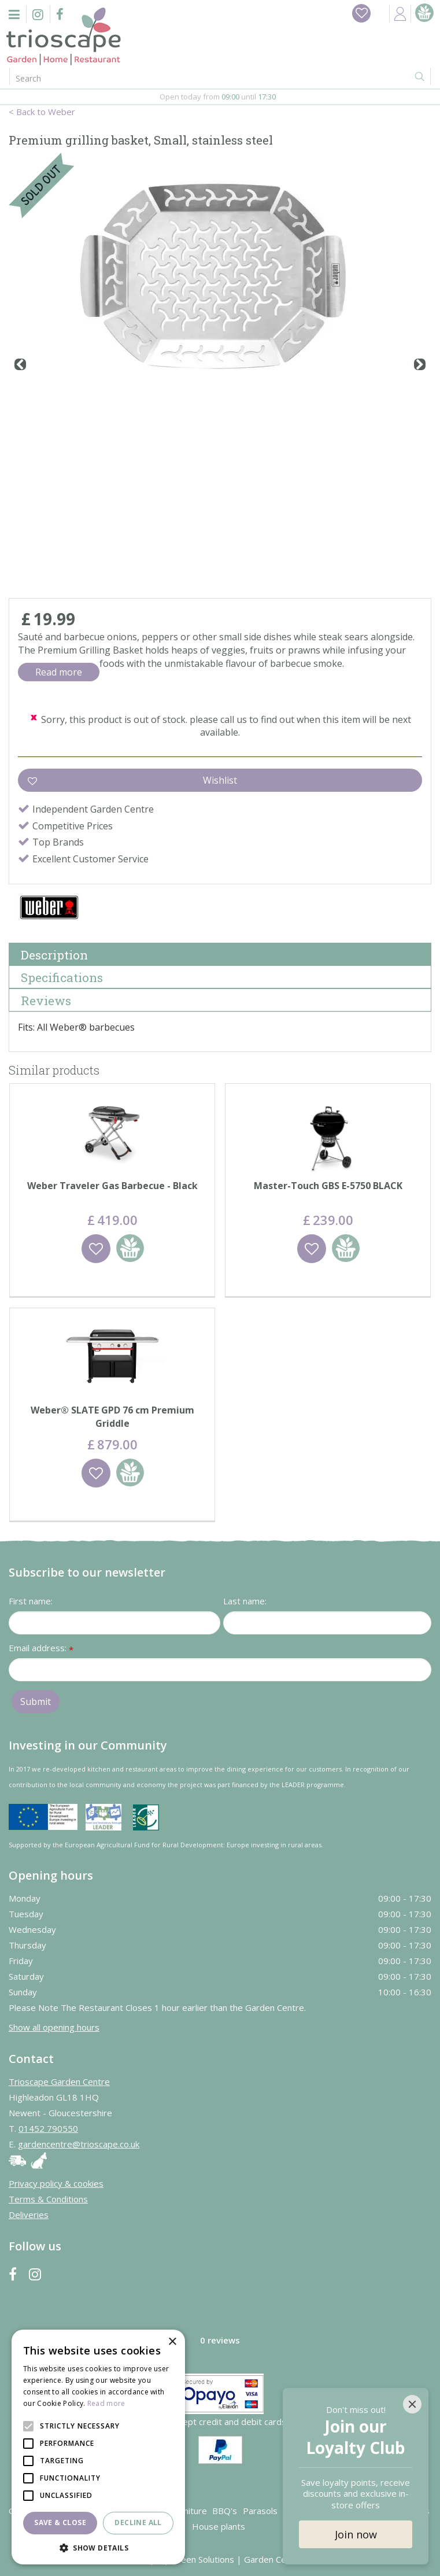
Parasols (260, 2510)
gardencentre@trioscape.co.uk (78, 2144)
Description (54, 955)
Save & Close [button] (60, 2522)
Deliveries (29, 2214)
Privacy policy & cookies (56, 2183)
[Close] (412, 2404)
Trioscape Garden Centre (59, 2081)
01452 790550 (48, 2128)
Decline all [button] (137, 2522)
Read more (58, 672)
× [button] (172, 2342)
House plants (218, 2526)
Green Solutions (202, 2559)
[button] (98, 2547)
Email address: (41, 1648)
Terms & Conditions (48, 2199)
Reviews (46, 1000)
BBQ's (224, 2510)
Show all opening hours (54, 2027)
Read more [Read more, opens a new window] (106, 2403)
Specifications (62, 977)
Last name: (245, 1601)
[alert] (98, 2447)
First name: (31, 1601)
